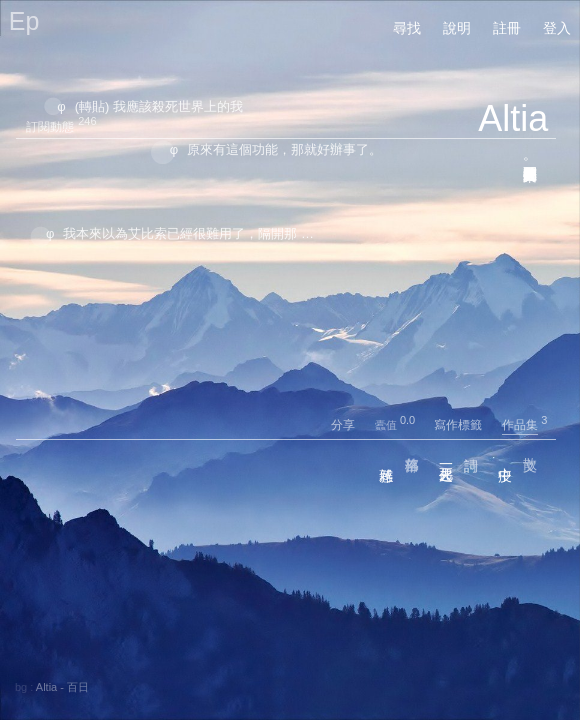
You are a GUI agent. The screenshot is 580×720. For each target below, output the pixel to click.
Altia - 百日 (62, 687)
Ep (24, 21)
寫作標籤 (466, 425)
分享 (351, 425)
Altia (513, 118)
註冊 (507, 28)
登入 (557, 28)
